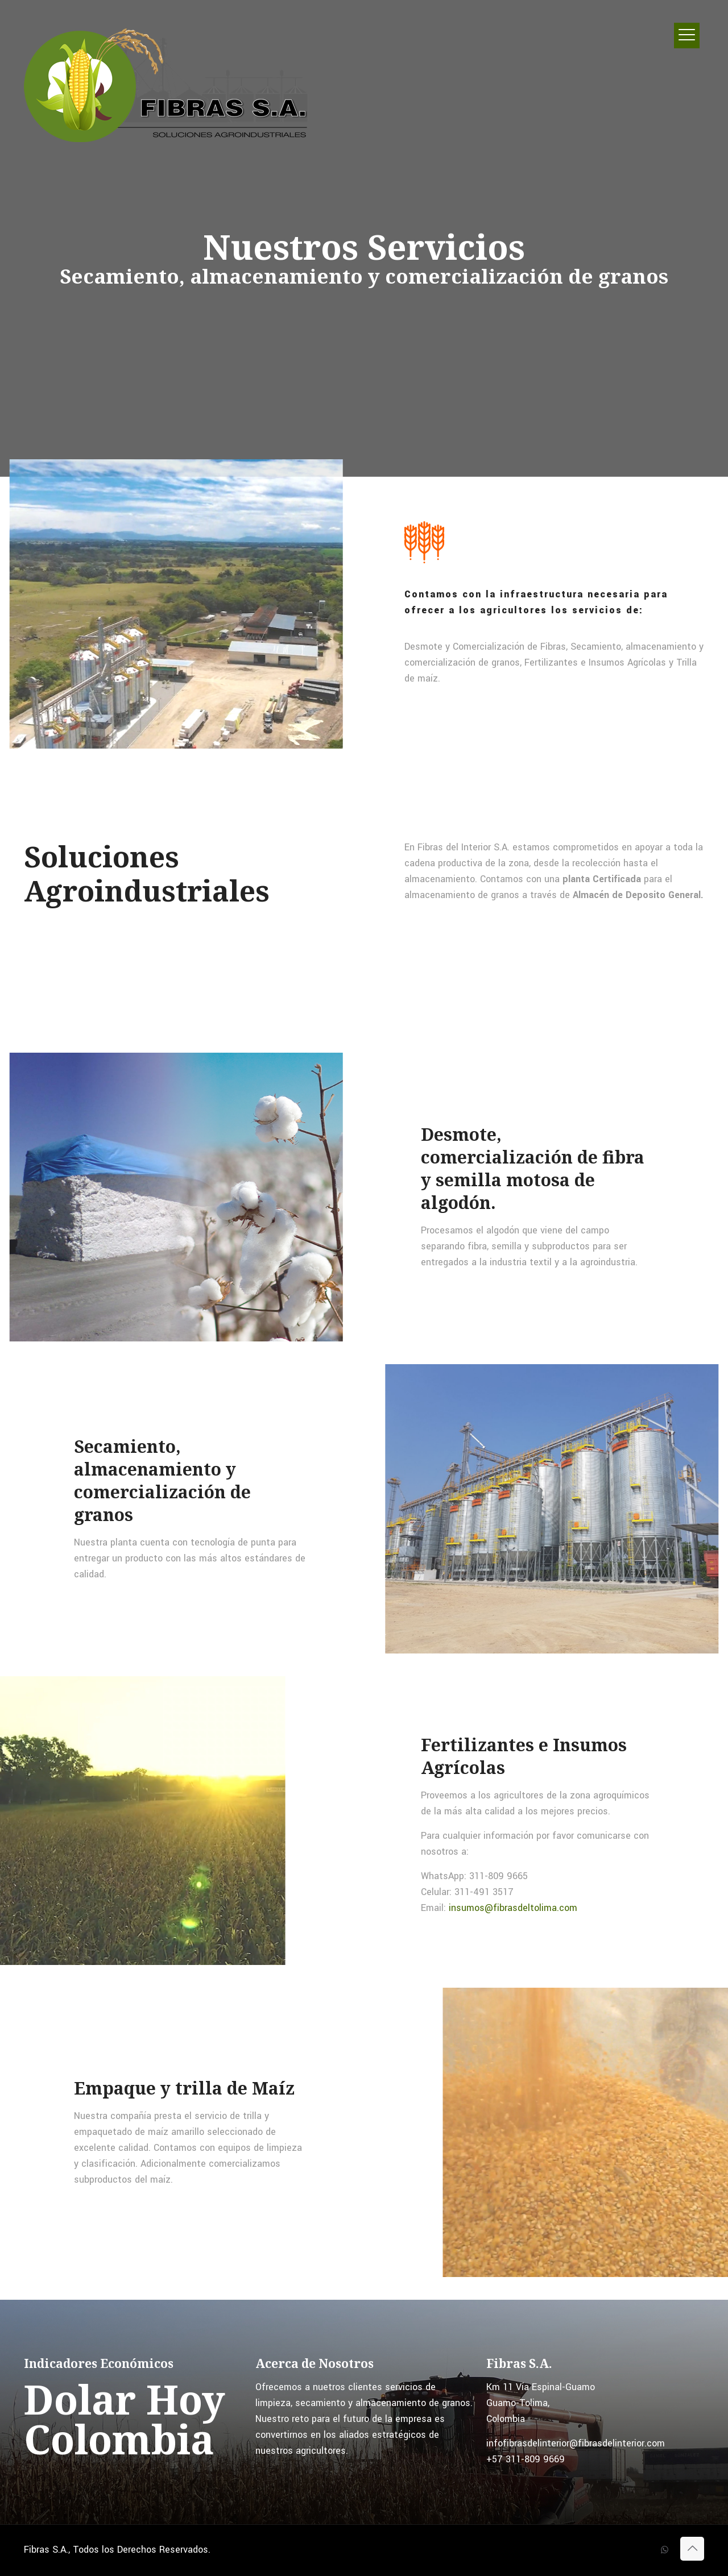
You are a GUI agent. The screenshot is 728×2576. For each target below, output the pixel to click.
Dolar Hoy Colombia (124, 2419)
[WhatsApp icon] (664, 2550)
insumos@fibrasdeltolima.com (511, 1907)
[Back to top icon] (692, 2549)
